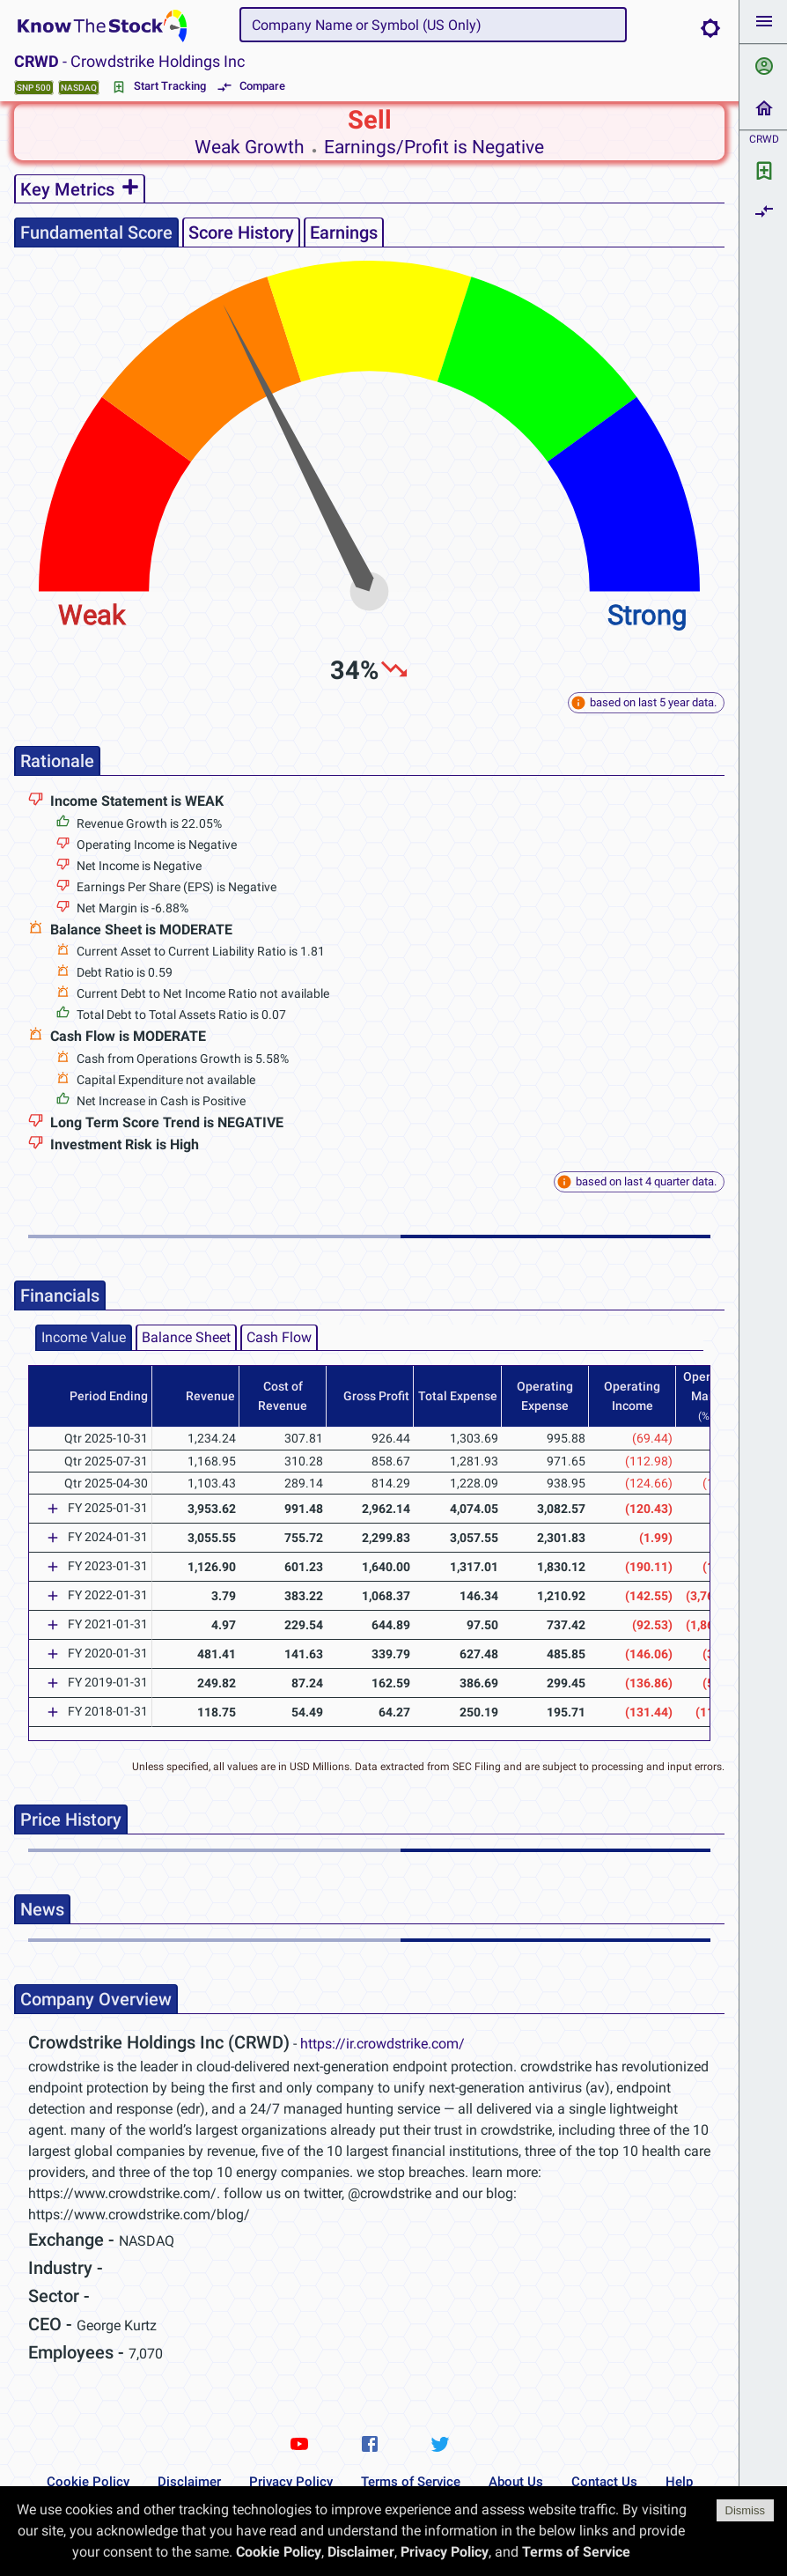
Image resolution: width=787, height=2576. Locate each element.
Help (679, 2482)
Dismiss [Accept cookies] (745, 2510)
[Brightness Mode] (710, 28)
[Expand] (52, 1508)
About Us (516, 2482)
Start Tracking (159, 87)
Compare (252, 87)
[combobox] (433, 24)
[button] (763, 21)
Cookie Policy (88, 2482)
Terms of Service (410, 2482)
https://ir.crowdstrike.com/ (382, 2043)
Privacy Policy (291, 2482)
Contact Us (604, 2482)
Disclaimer (189, 2482)
